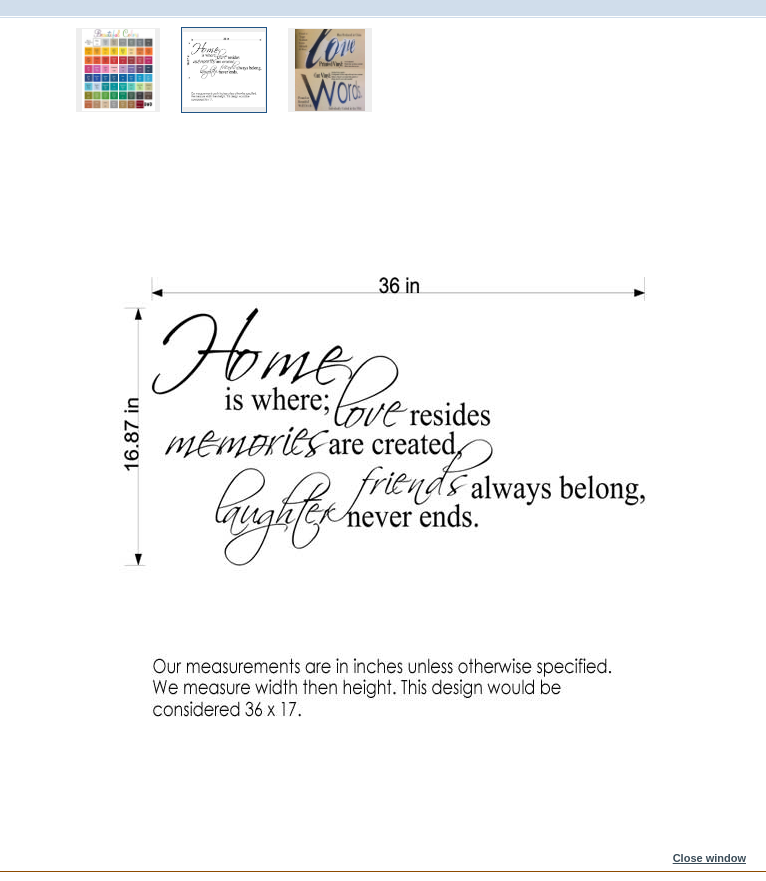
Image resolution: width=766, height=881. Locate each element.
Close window (709, 858)
